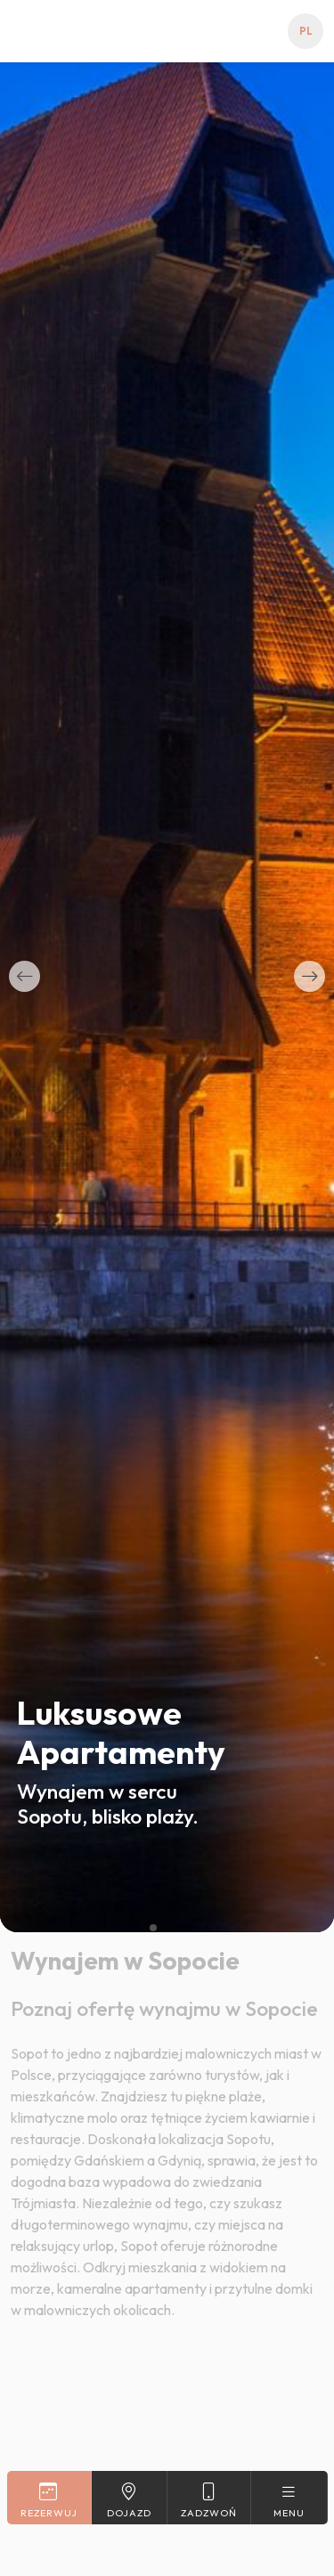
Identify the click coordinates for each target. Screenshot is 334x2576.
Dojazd (129, 2499)
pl (306, 31)
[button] (24, 976)
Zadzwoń (209, 2499)
